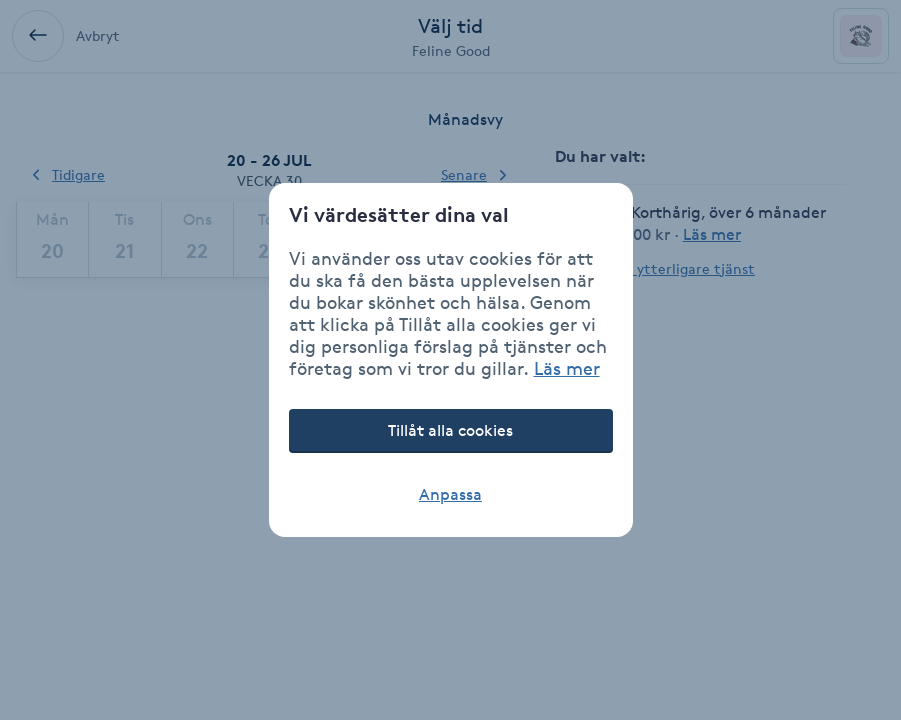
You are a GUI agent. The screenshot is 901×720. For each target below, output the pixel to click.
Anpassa (450, 494)
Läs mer (567, 368)
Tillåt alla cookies (450, 430)
